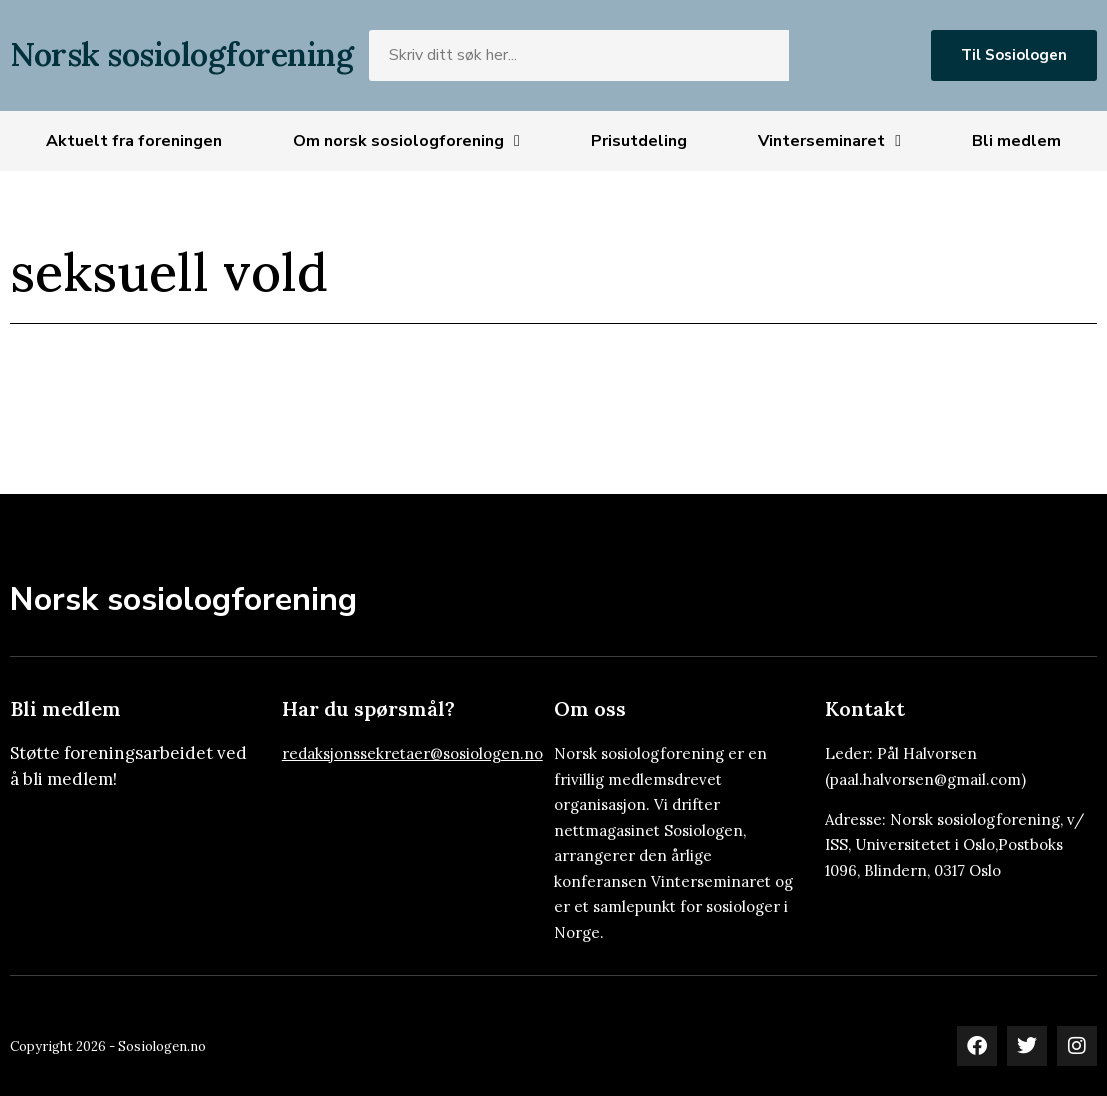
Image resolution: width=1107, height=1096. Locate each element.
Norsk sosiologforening (181, 54)
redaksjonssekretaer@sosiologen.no (412, 753)
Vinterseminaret (829, 141)
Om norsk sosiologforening (406, 141)
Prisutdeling (639, 141)
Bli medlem (1016, 141)
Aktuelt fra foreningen (134, 141)
